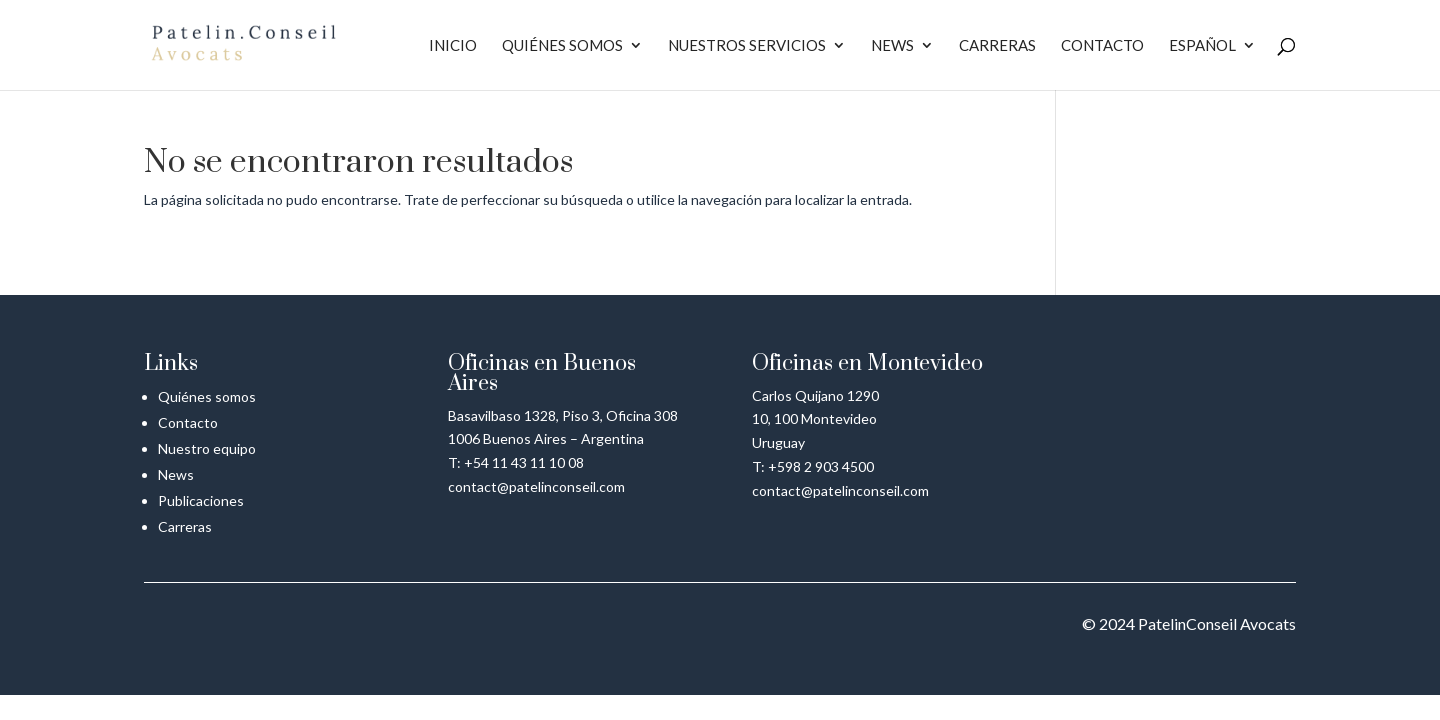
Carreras (997, 46)
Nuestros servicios (747, 46)
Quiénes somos (562, 46)
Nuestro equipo (207, 448)
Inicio (453, 46)
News (892, 46)
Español (1202, 46)
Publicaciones (201, 500)
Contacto (1102, 46)
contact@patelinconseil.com (536, 486)
